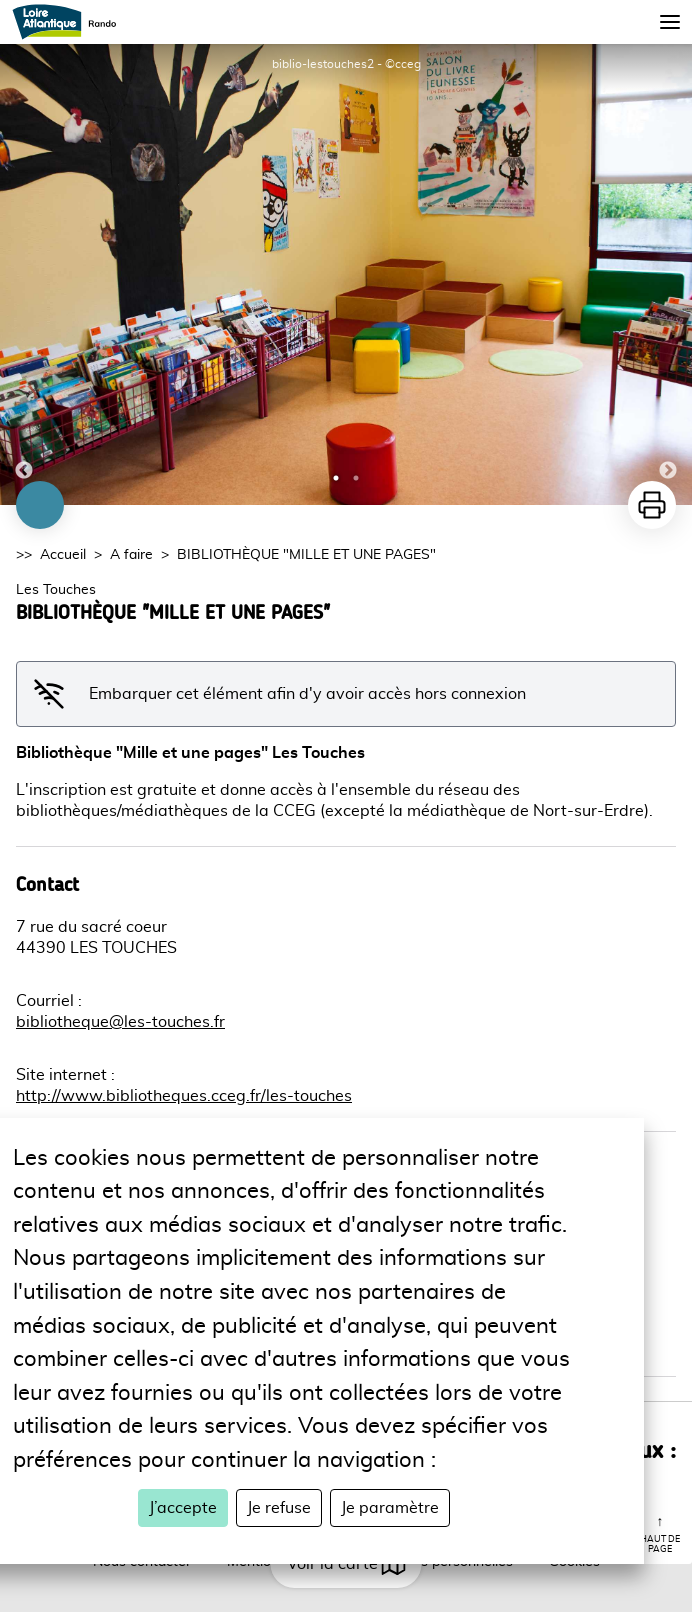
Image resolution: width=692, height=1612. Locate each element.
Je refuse (279, 1508)
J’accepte (183, 1508)
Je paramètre (390, 1508)
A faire (131, 555)
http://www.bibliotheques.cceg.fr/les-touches (184, 1096)
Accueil (63, 555)
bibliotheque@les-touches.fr (120, 1022)
